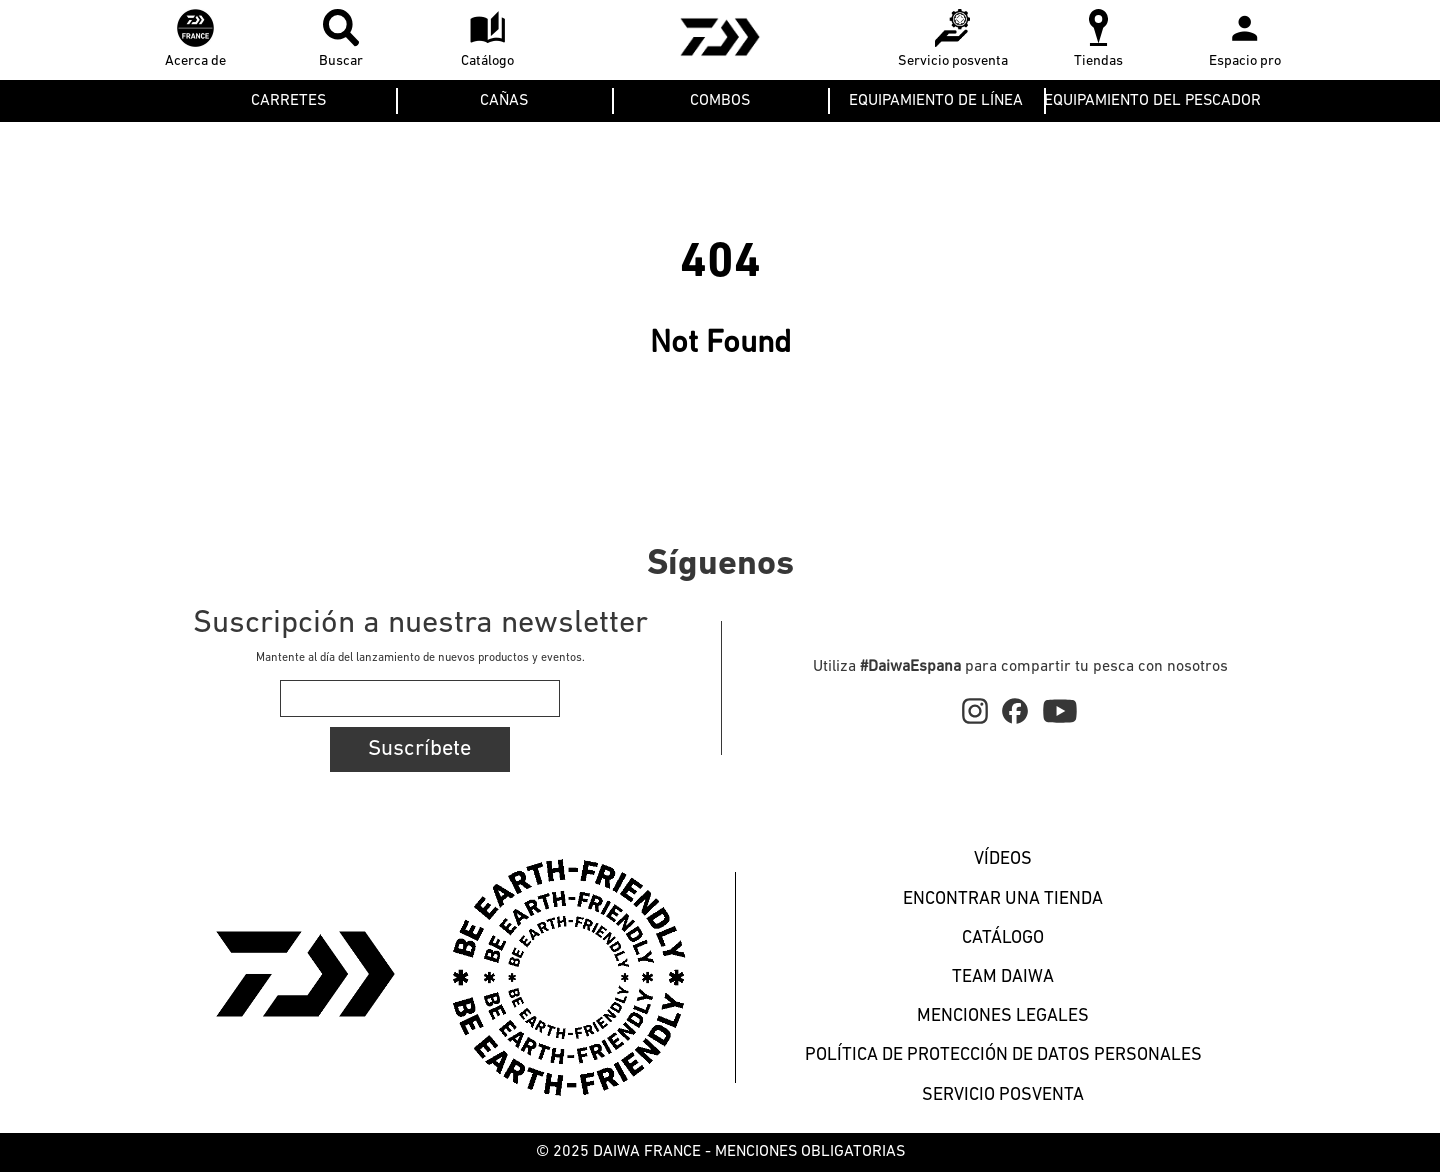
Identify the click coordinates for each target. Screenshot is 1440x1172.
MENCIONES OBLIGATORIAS (810, 1152)
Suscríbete (419, 749)
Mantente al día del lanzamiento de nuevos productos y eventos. (420, 658)
